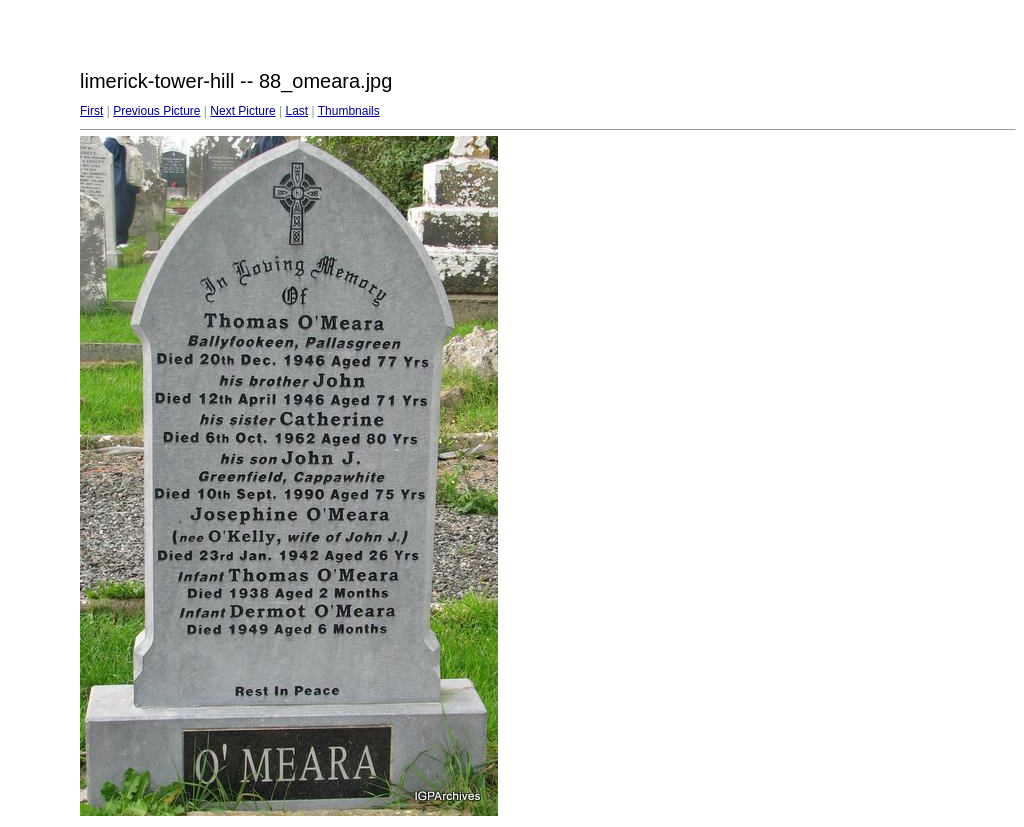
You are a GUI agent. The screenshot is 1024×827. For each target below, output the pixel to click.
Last (296, 111)
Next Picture (242, 111)
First (91, 111)
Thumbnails (349, 111)
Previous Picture (156, 111)
